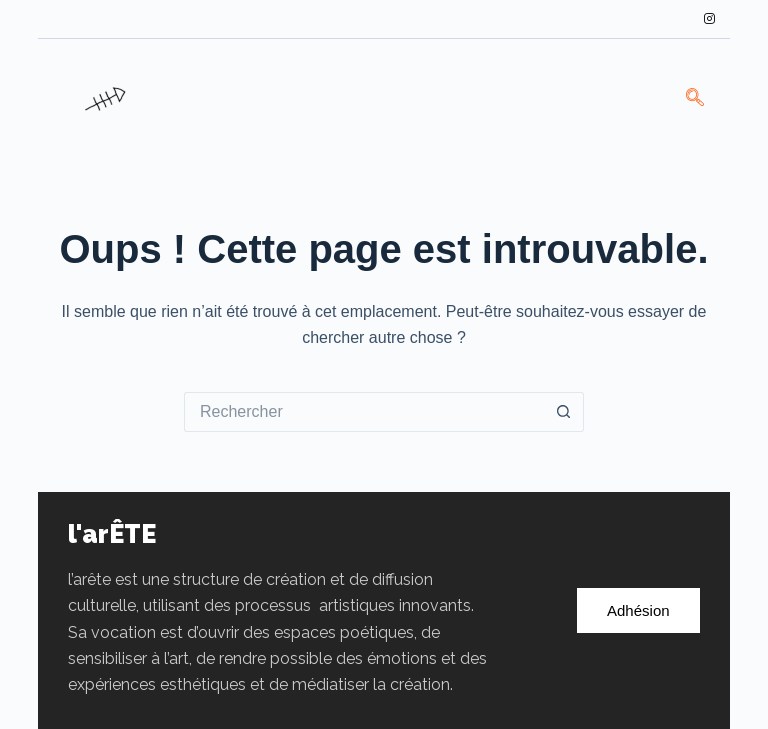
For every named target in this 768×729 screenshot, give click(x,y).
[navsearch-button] (695, 99)
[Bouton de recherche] (564, 412)
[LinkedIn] (675, 19)
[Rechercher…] (364, 412)
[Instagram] (710, 19)
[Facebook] (606, 19)
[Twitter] (641, 19)
